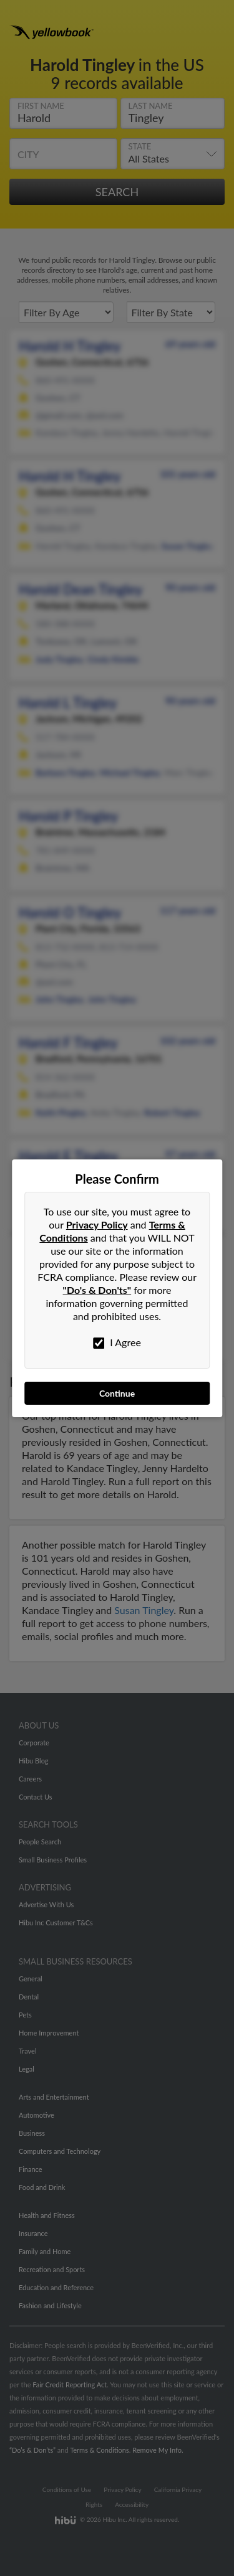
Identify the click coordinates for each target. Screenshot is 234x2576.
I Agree (117, 1342)
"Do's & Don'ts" (97, 1290)
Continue (117, 1393)
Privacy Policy (97, 1224)
